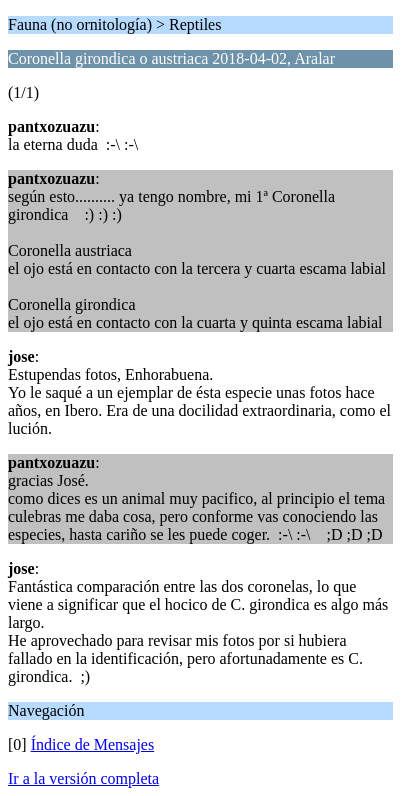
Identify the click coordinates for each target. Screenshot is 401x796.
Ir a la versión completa (83, 778)
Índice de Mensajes (93, 744)
